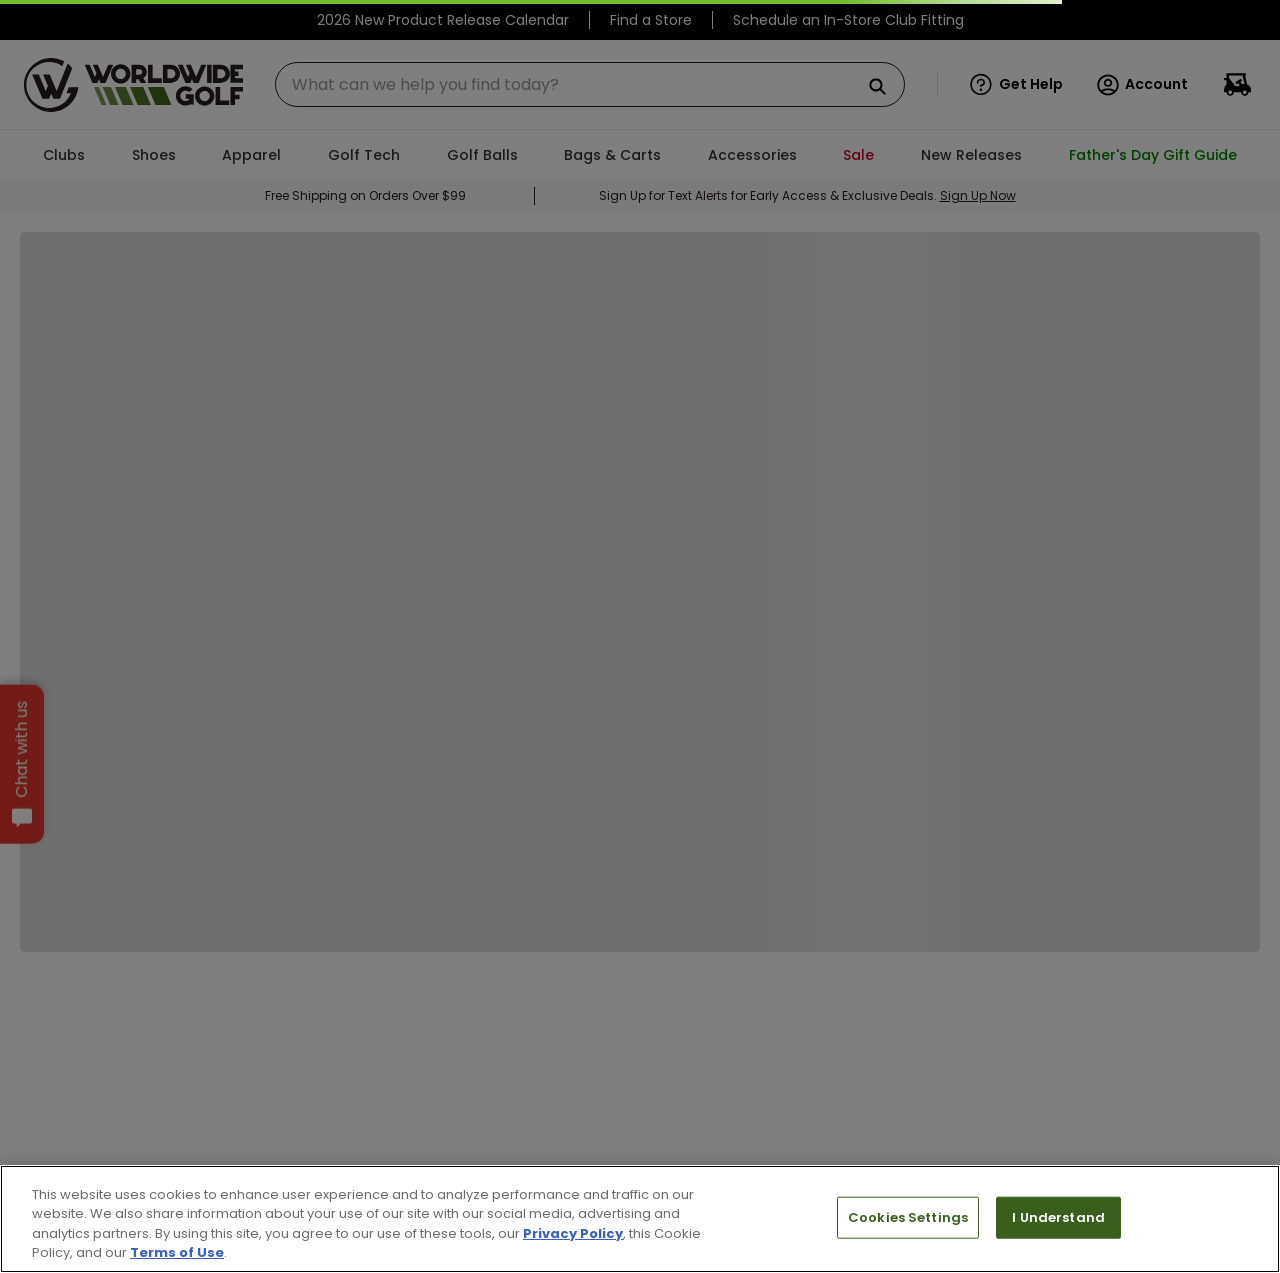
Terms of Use (177, 1252)
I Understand (1058, 1217)
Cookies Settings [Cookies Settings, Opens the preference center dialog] (908, 1217)
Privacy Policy (573, 1233)
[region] (640, 1219)
